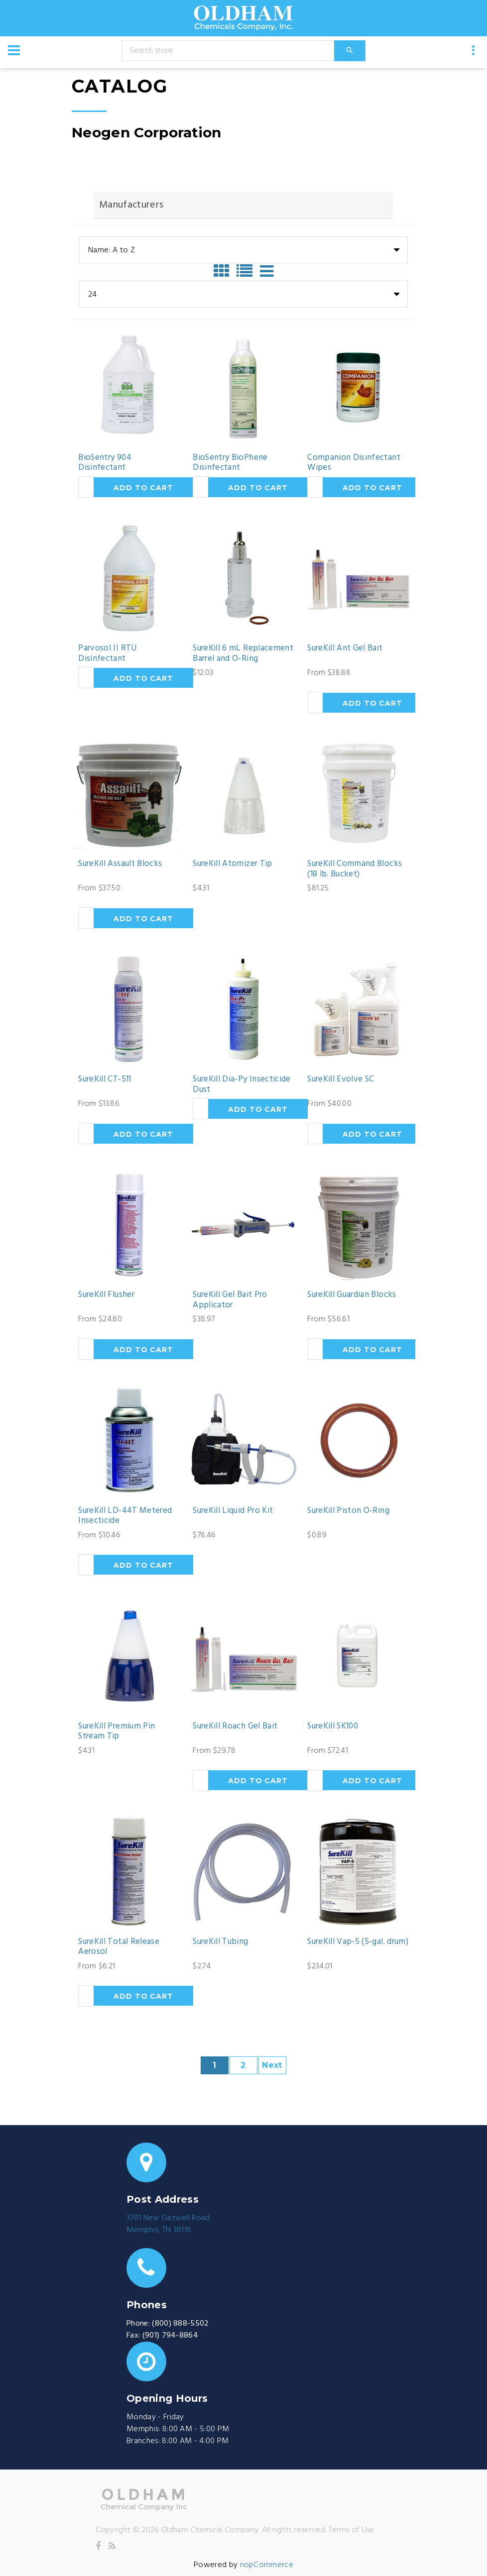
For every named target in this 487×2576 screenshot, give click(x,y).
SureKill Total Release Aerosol (118, 1947)
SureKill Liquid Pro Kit (233, 1511)
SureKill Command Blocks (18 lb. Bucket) (354, 869)
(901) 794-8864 (170, 2335)
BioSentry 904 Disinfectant (104, 463)
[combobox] (243, 249)
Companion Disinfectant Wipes (353, 463)
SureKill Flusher (106, 1295)
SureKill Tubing (220, 1942)
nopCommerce (267, 2565)
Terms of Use (351, 2530)
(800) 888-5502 (180, 2323)
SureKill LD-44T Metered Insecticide (125, 1516)
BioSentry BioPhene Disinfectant (230, 463)
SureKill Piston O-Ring (348, 1511)
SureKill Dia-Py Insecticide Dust (241, 1084)
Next (272, 2065)
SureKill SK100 (332, 1726)
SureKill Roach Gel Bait (235, 1726)
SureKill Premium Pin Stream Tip (116, 1731)
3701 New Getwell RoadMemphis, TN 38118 (168, 2224)
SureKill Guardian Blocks (351, 1295)
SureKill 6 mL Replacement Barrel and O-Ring (243, 654)
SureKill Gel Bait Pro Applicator (230, 1300)
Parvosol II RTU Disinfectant (107, 654)
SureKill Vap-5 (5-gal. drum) (357, 1942)
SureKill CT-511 (104, 1079)
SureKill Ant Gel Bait (344, 648)
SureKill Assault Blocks (120, 864)
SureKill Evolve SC (340, 1079)
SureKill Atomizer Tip (232, 864)
